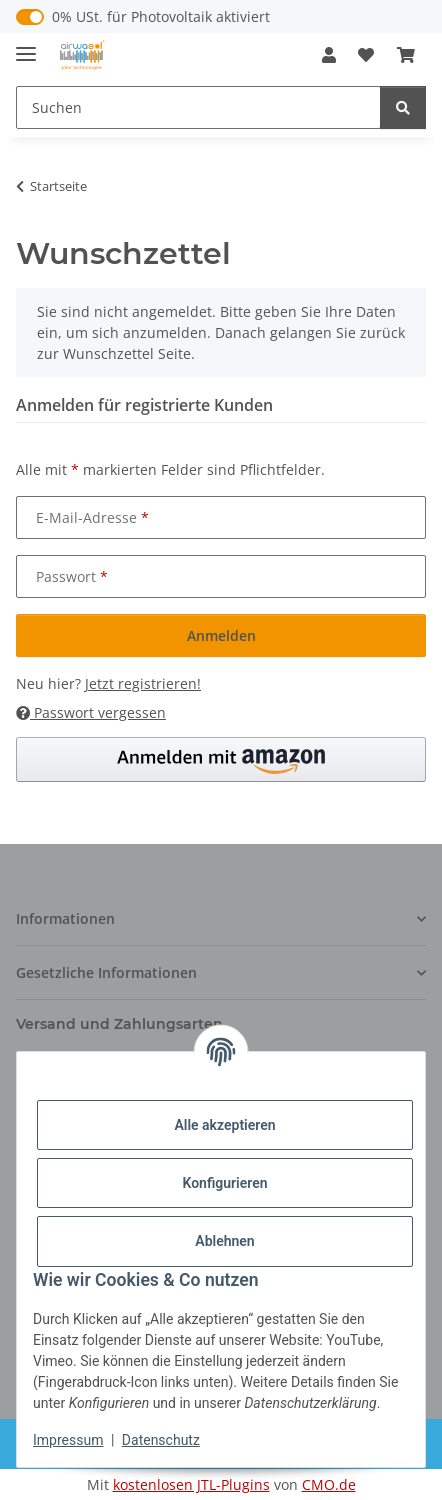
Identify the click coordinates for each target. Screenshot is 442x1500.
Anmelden (221, 635)
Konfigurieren (224, 1183)
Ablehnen (224, 1241)
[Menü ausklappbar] (26, 45)
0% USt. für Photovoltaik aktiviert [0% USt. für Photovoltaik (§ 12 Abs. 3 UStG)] (161, 16)
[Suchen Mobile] (198, 107)
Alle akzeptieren (224, 1125)
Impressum (68, 1440)
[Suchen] (403, 107)
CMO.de (329, 1484)
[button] (329, 55)
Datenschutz (161, 1440)
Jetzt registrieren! (143, 683)
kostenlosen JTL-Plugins (191, 1484)
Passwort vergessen (91, 712)
